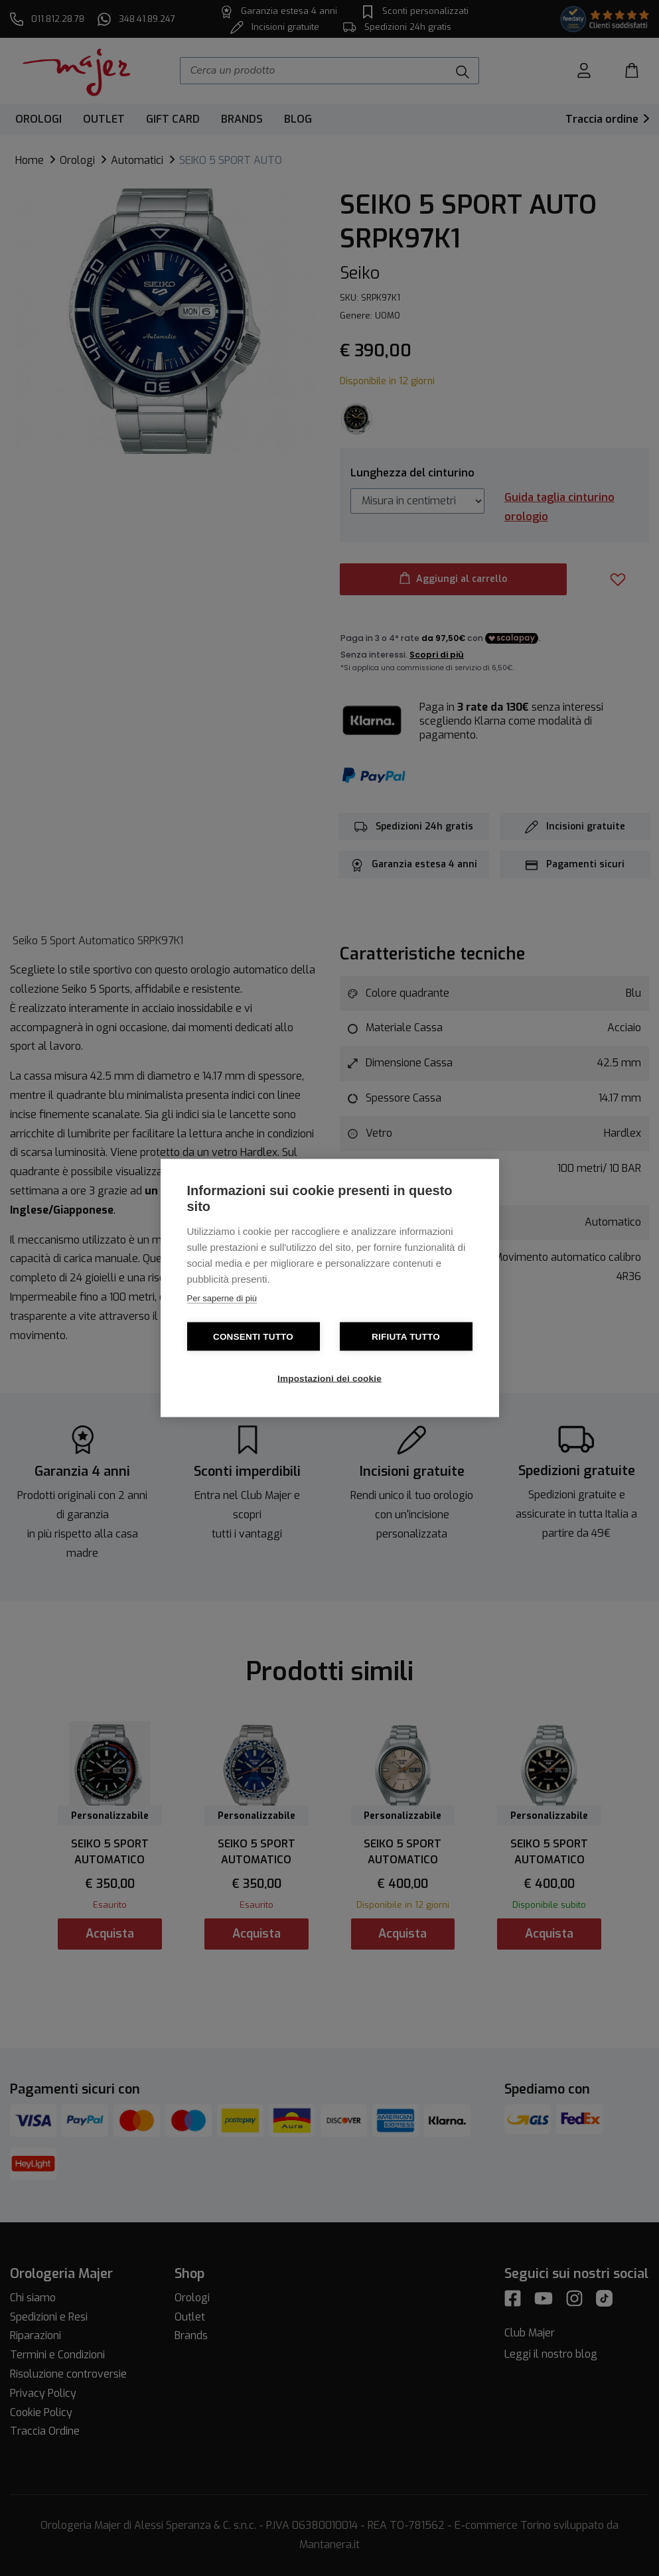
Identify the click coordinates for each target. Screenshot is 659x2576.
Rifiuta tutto (406, 1337)
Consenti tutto (253, 1337)
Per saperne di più (222, 1298)
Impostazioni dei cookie (329, 1379)
